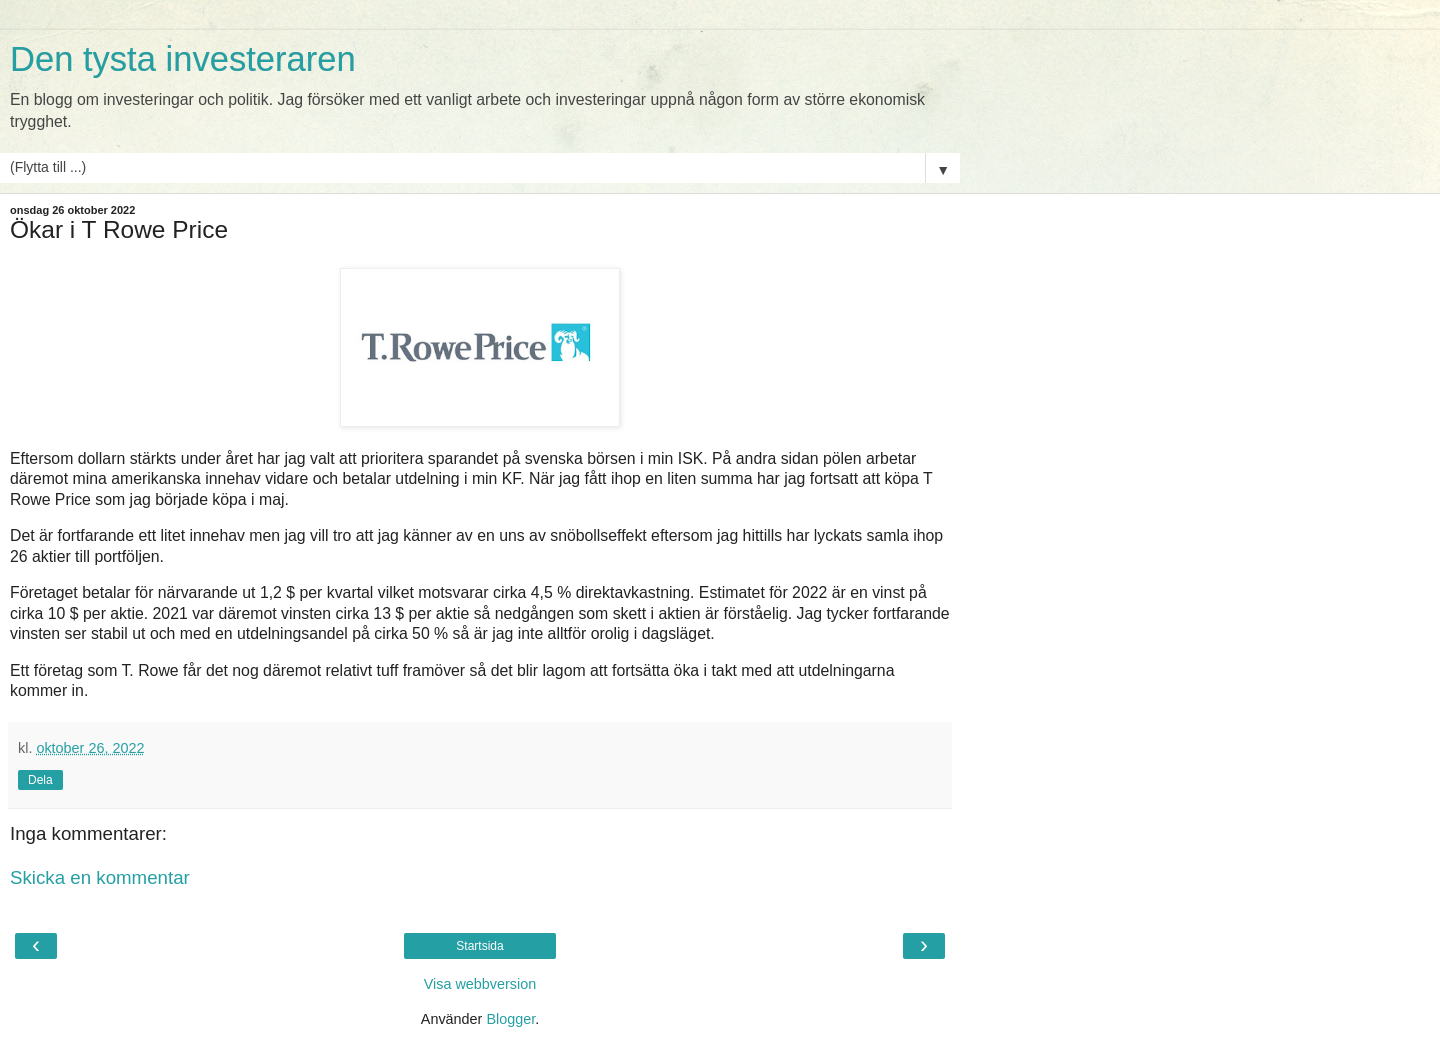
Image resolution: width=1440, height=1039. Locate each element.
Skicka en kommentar (100, 877)
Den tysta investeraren (183, 59)
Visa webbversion (480, 984)
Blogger (510, 1019)
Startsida (479, 946)
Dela (40, 780)
